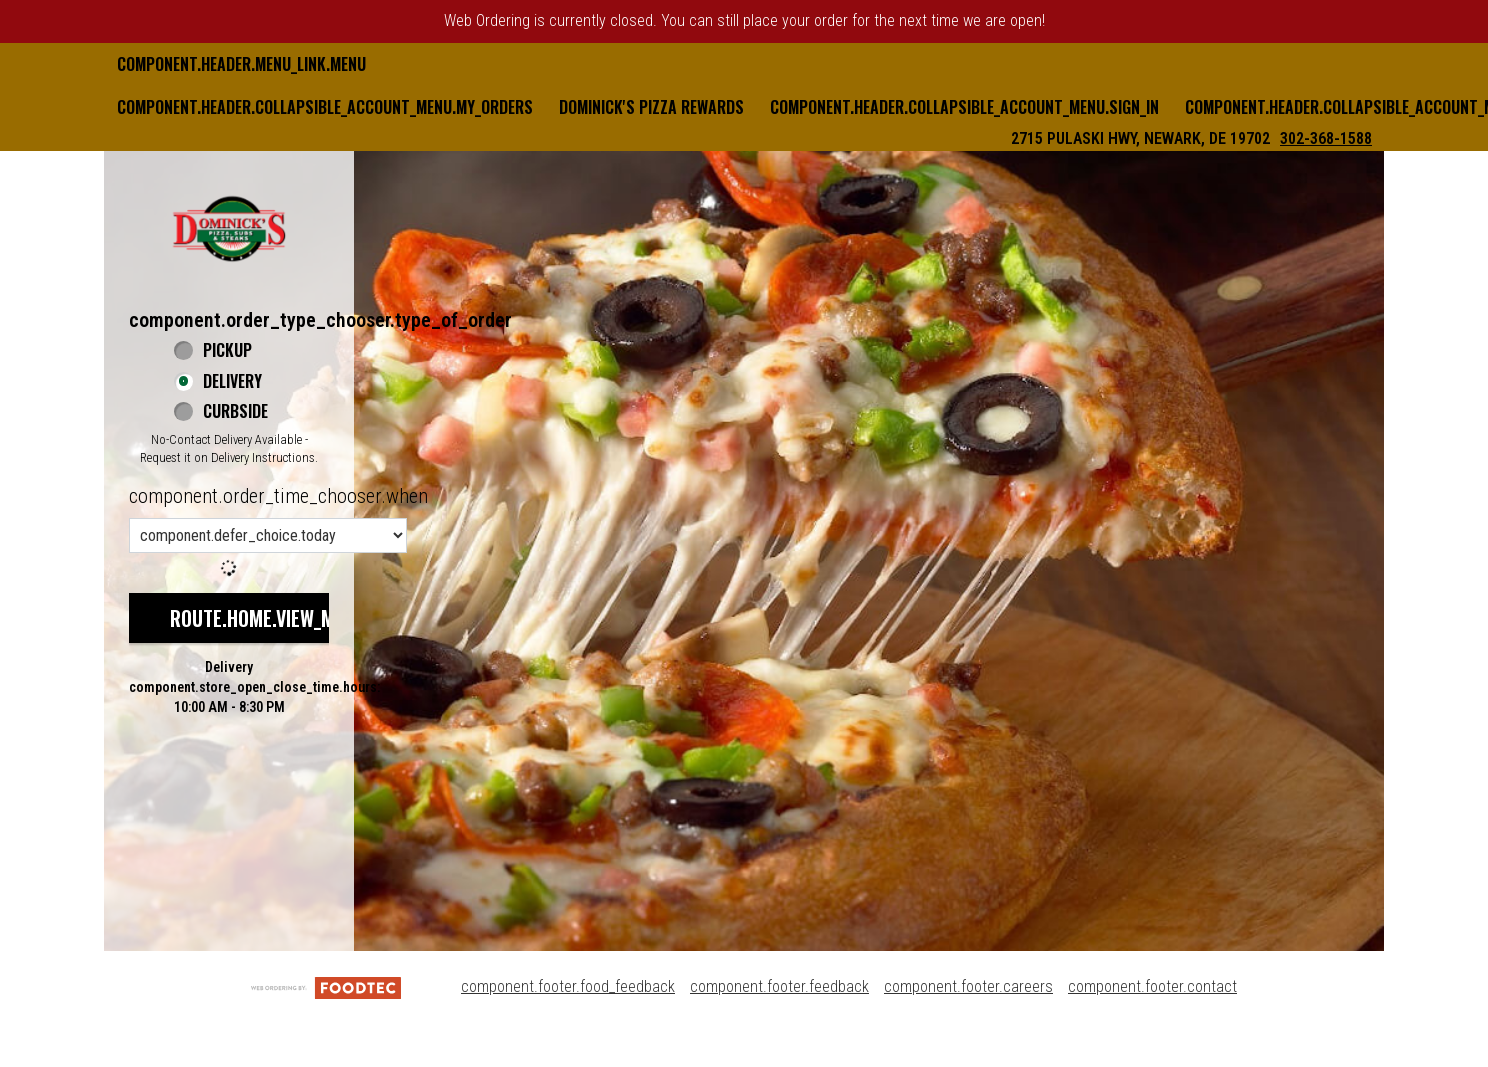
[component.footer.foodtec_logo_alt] (326, 986)
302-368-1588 (1326, 138)
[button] (229, 228)
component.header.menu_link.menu (241, 64)
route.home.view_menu (268, 618)
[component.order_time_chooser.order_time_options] (268, 535)
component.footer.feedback (779, 986)
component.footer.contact (1152, 986)
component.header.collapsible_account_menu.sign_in (964, 107)
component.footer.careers (968, 986)
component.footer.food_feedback (568, 986)
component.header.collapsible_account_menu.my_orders (325, 107)
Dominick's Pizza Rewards (651, 107)
